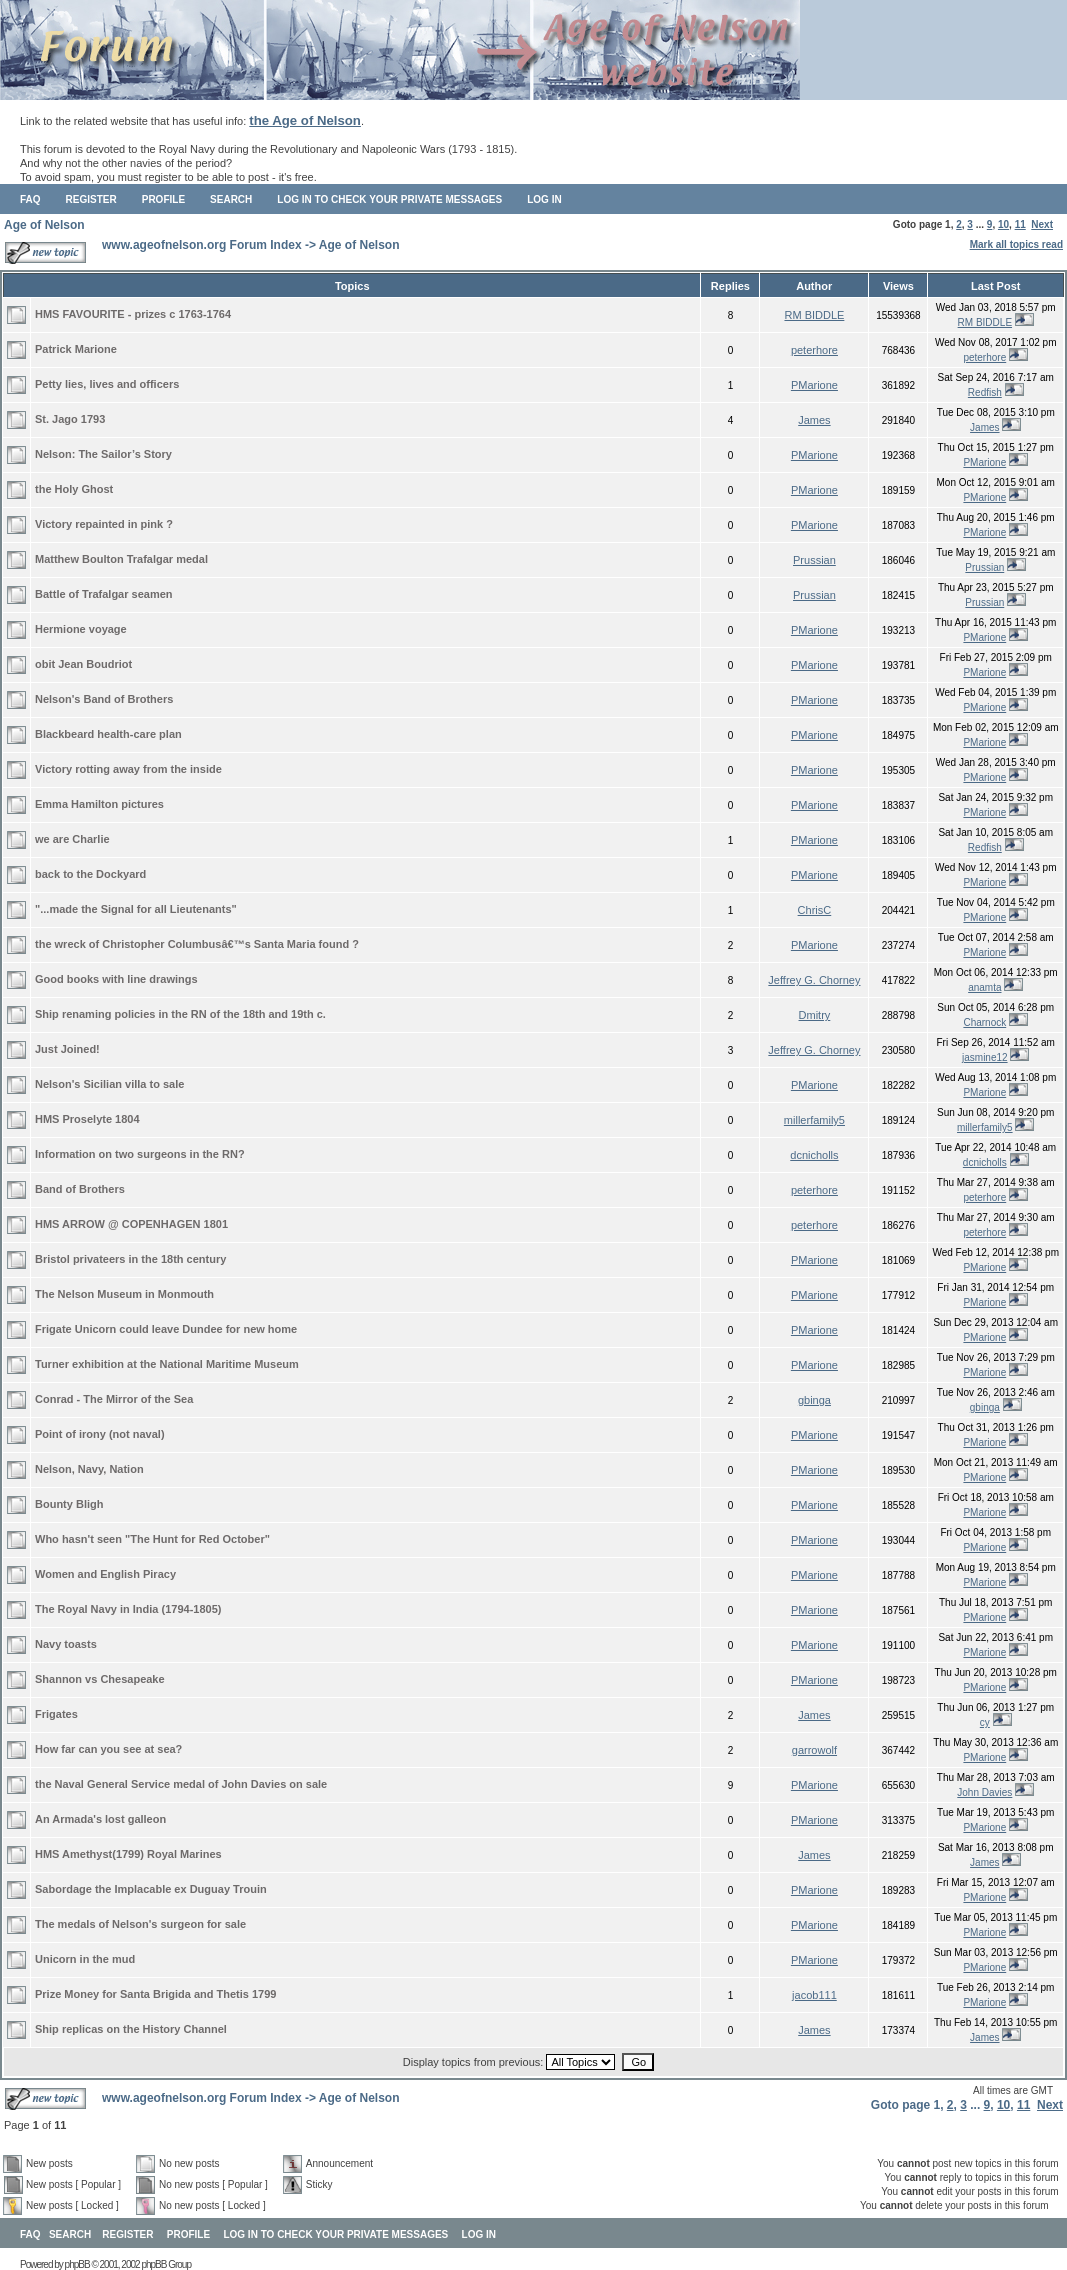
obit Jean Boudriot (83, 664)
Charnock (984, 1022)
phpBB (77, 2264)
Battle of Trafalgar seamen (104, 594)
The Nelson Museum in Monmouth (124, 1294)
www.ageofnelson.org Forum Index (202, 245)
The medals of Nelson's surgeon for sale (140, 1924)
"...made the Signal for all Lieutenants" (136, 909)
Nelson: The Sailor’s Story (103, 454)
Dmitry (815, 1015)
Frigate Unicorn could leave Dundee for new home (166, 1329)
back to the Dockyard (90, 874)
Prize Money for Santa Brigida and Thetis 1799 (155, 1994)
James (814, 420)
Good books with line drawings (116, 979)
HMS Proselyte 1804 (87, 1119)
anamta (984, 987)
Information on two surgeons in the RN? (140, 1154)
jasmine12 (985, 1057)
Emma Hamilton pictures (99, 804)
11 (1020, 224)
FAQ (30, 199)
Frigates (56, 1714)
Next (1042, 224)
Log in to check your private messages (389, 199)
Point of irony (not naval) (100, 1434)
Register (91, 199)
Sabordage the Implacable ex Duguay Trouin (151, 1889)
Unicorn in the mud (85, 1959)
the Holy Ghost (74, 489)
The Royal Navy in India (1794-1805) (128, 1609)
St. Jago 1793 (70, 419)
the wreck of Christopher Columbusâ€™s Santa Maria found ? (197, 944)
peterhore (814, 350)
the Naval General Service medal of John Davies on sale (181, 1784)
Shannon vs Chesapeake (100, 1679)
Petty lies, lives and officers (107, 384)
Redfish (985, 392)
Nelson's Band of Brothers (104, 699)
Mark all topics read (1016, 244)
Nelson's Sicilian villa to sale (109, 1084)
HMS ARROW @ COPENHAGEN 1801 (131, 1224)
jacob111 (814, 1995)
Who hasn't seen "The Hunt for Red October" (152, 1539)
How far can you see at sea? (108, 1749)
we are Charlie (72, 839)
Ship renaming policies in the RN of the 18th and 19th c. (180, 1014)
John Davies (984, 1792)
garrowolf (814, 1750)
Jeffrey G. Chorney (814, 980)
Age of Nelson (44, 225)
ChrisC (815, 910)
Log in (544, 199)
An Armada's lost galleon (100, 1819)
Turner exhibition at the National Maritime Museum (167, 1364)
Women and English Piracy (105, 1574)
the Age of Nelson (305, 120)
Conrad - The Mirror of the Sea (114, 1399)
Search (231, 199)
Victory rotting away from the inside (128, 769)
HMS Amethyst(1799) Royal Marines (128, 1854)
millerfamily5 (814, 1120)
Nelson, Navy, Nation (89, 1469)
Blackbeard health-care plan (108, 734)
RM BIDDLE (814, 315)
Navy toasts (66, 1644)
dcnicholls (814, 1155)
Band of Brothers (80, 1189)
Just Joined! (67, 1049)
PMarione (814, 385)
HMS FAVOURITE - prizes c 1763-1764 (133, 314)
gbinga (814, 1400)
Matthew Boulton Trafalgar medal (121, 559)
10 (1003, 224)
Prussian (814, 560)
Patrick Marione (76, 349)
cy (985, 1722)
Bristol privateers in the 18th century (130, 1259)
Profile (163, 199)
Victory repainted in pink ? (104, 524)
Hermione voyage (81, 629)
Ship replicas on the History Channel (131, 2029)
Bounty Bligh (69, 1504)
